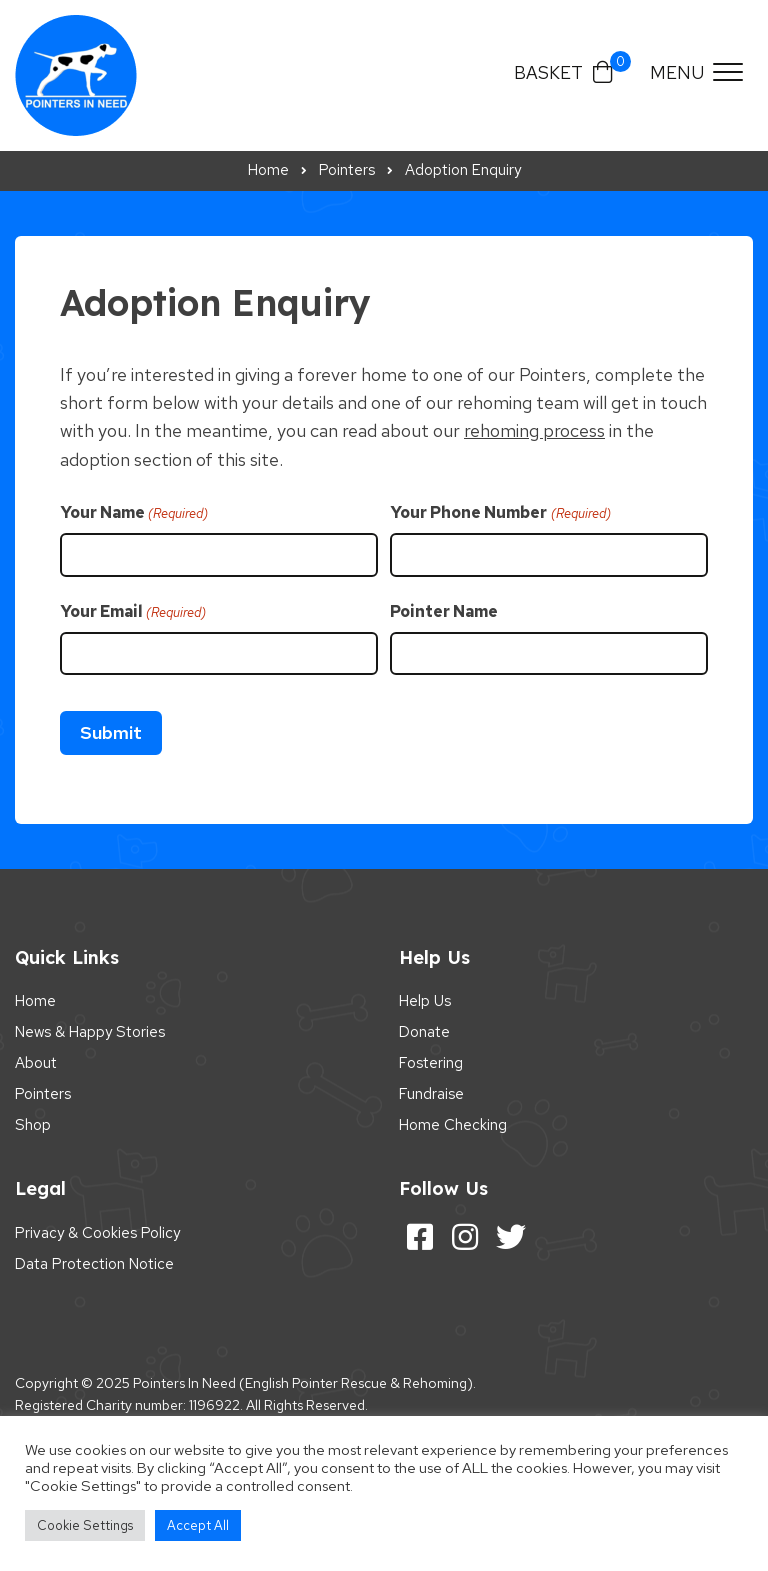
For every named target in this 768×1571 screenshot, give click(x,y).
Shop (33, 1125)
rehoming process (534, 430)
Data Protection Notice (94, 1264)
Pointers (43, 1094)
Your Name (134, 513)
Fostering (431, 1063)
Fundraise (431, 1094)
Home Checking (453, 1125)
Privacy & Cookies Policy (97, 1233)
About (36, 1063)
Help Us (425, 1001)
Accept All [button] (198, 1525)
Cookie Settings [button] (85, 1525)
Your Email (133, 612)
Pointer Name (444, 611)
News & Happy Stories (90, 1032)
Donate (424, 1032)
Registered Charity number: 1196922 (127, 1405)
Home (35, 1001)
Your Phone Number (500, 513)
